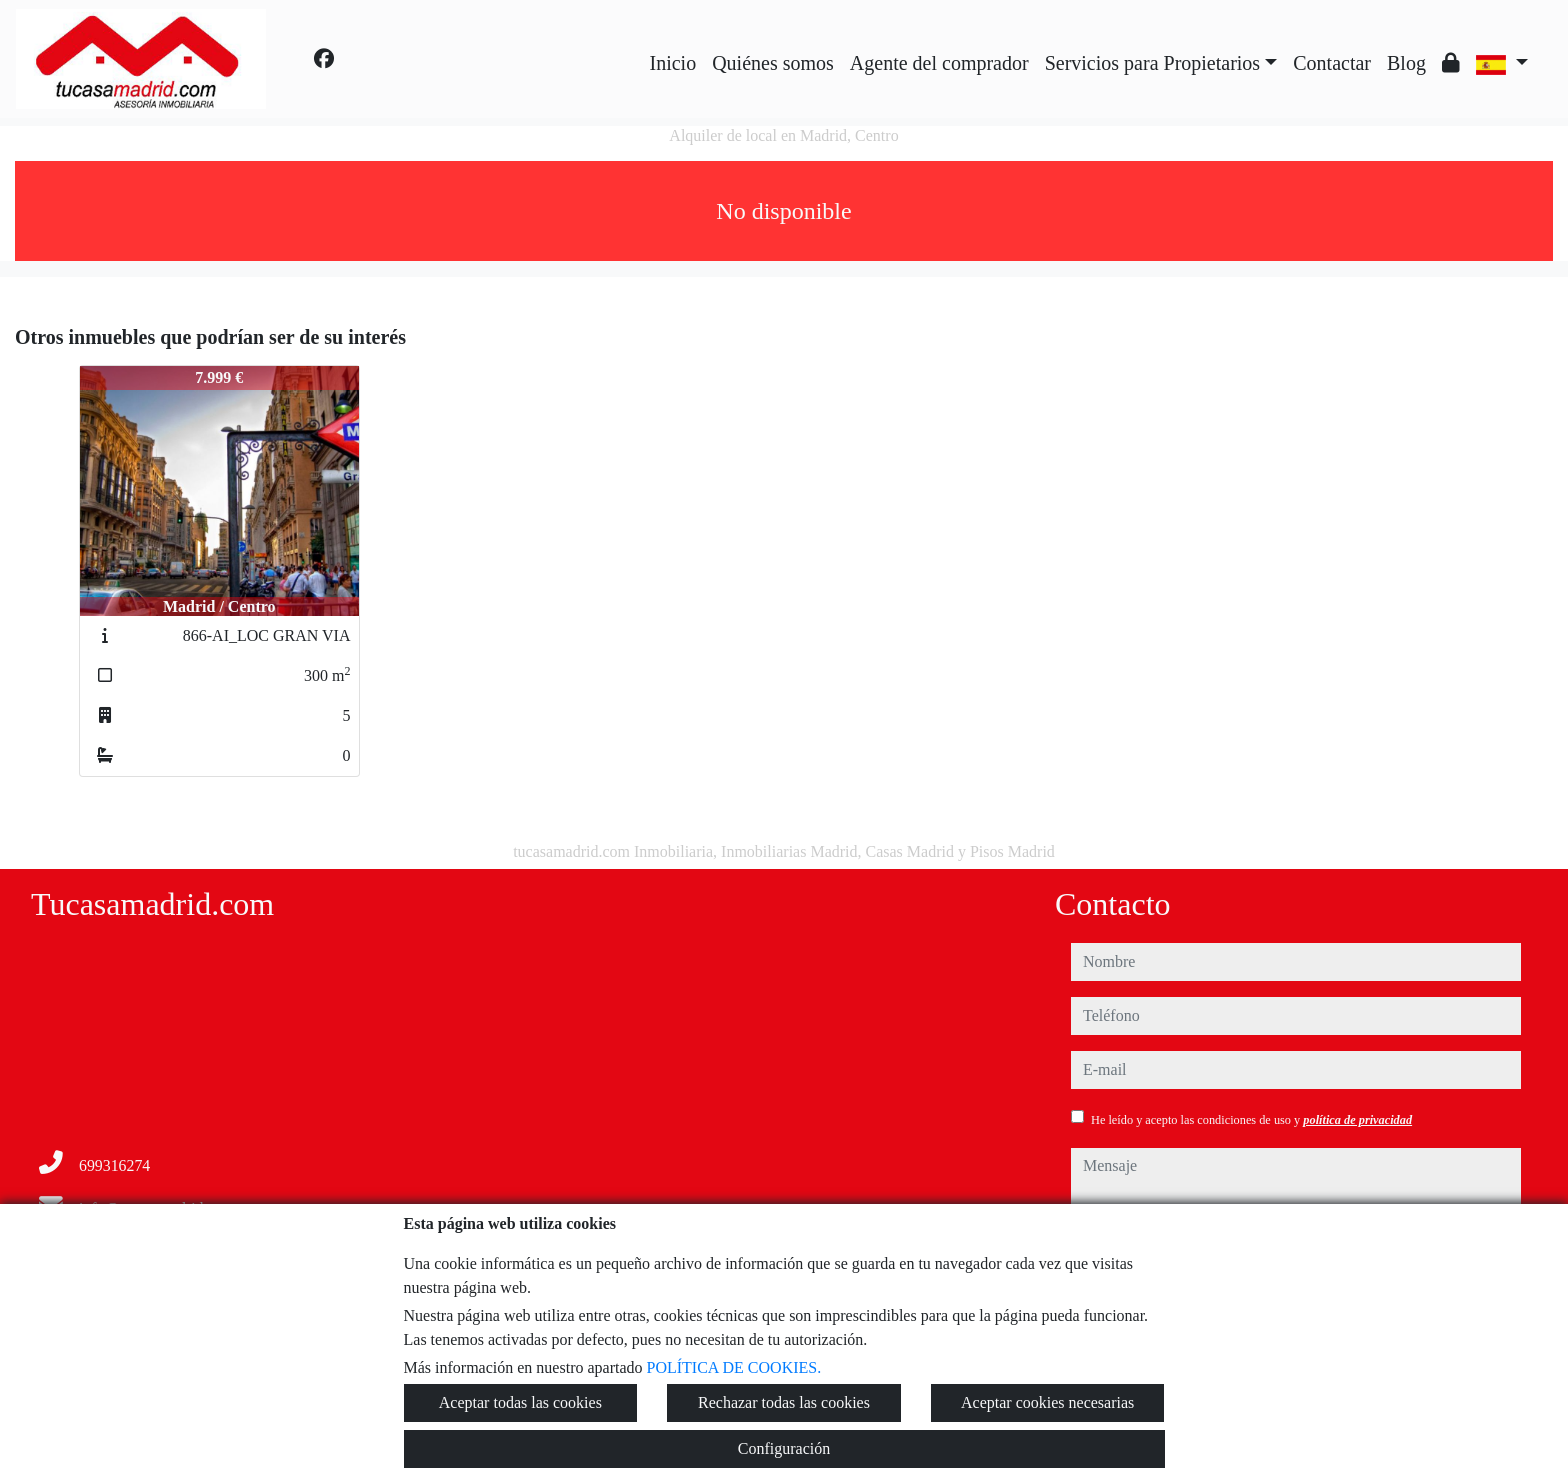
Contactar (1332, 63)
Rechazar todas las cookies (784, 1402)
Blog (1406, 63)
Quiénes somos (773, 63)
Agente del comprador (939, 63)
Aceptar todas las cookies (520, 1402)
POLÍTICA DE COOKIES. (734, 1367)
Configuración (784, 1448)
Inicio (673, 63)
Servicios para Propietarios (1153, 63)
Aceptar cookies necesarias (1047, 1402)
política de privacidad (1357, 1120)
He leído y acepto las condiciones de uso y (1251, 1120)
